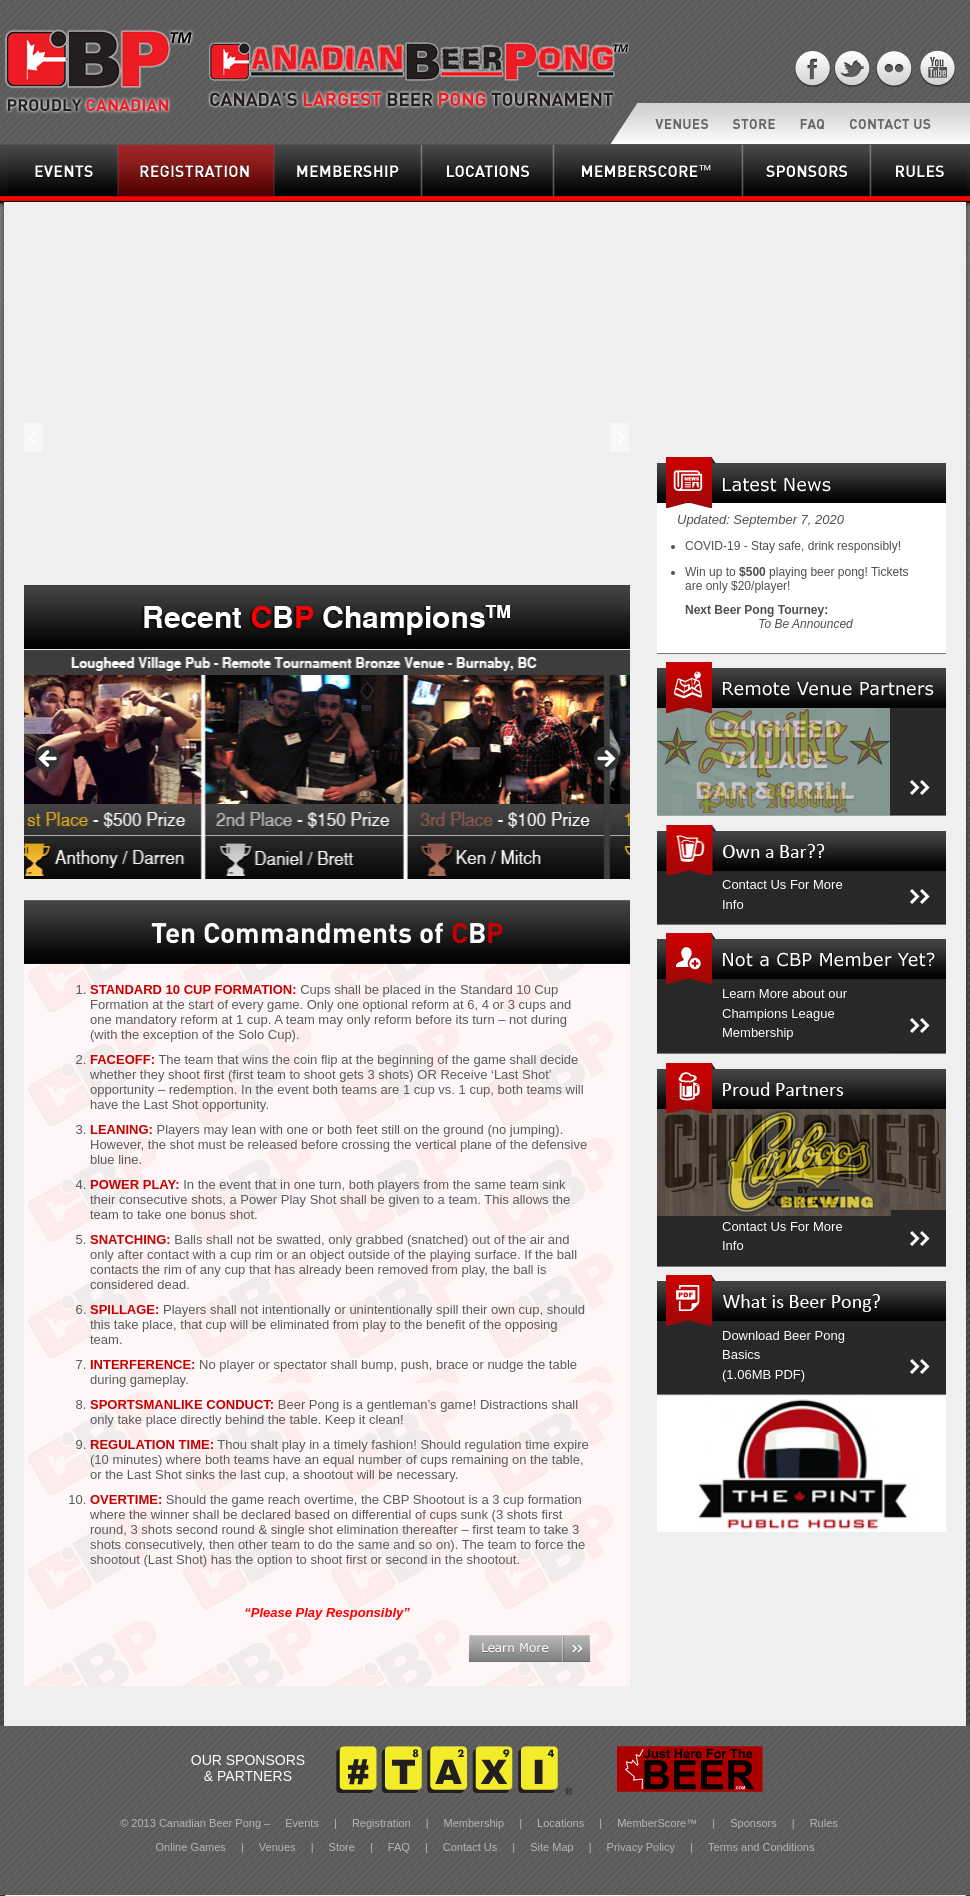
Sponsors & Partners (788, 195)
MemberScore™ (590, 195)
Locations (443, 195)
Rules (824, 1823)
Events (23, 195)
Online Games (192, 1847)
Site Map (553, 1847)
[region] (327, 764)
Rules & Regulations (917, 195)
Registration (145, 195)
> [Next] (605, 760)
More (904, 814)
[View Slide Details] (327, 764)
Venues (279, 1847)
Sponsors (755, 1823)
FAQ (400, 1847)
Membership (302, 195)
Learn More (502, 1661)
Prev (36, 453)
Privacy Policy (641, 1847)
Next (612, 453)
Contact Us (471, 1847)
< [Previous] (49, 760)
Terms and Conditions (761, 1847)
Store (343, 1847)
